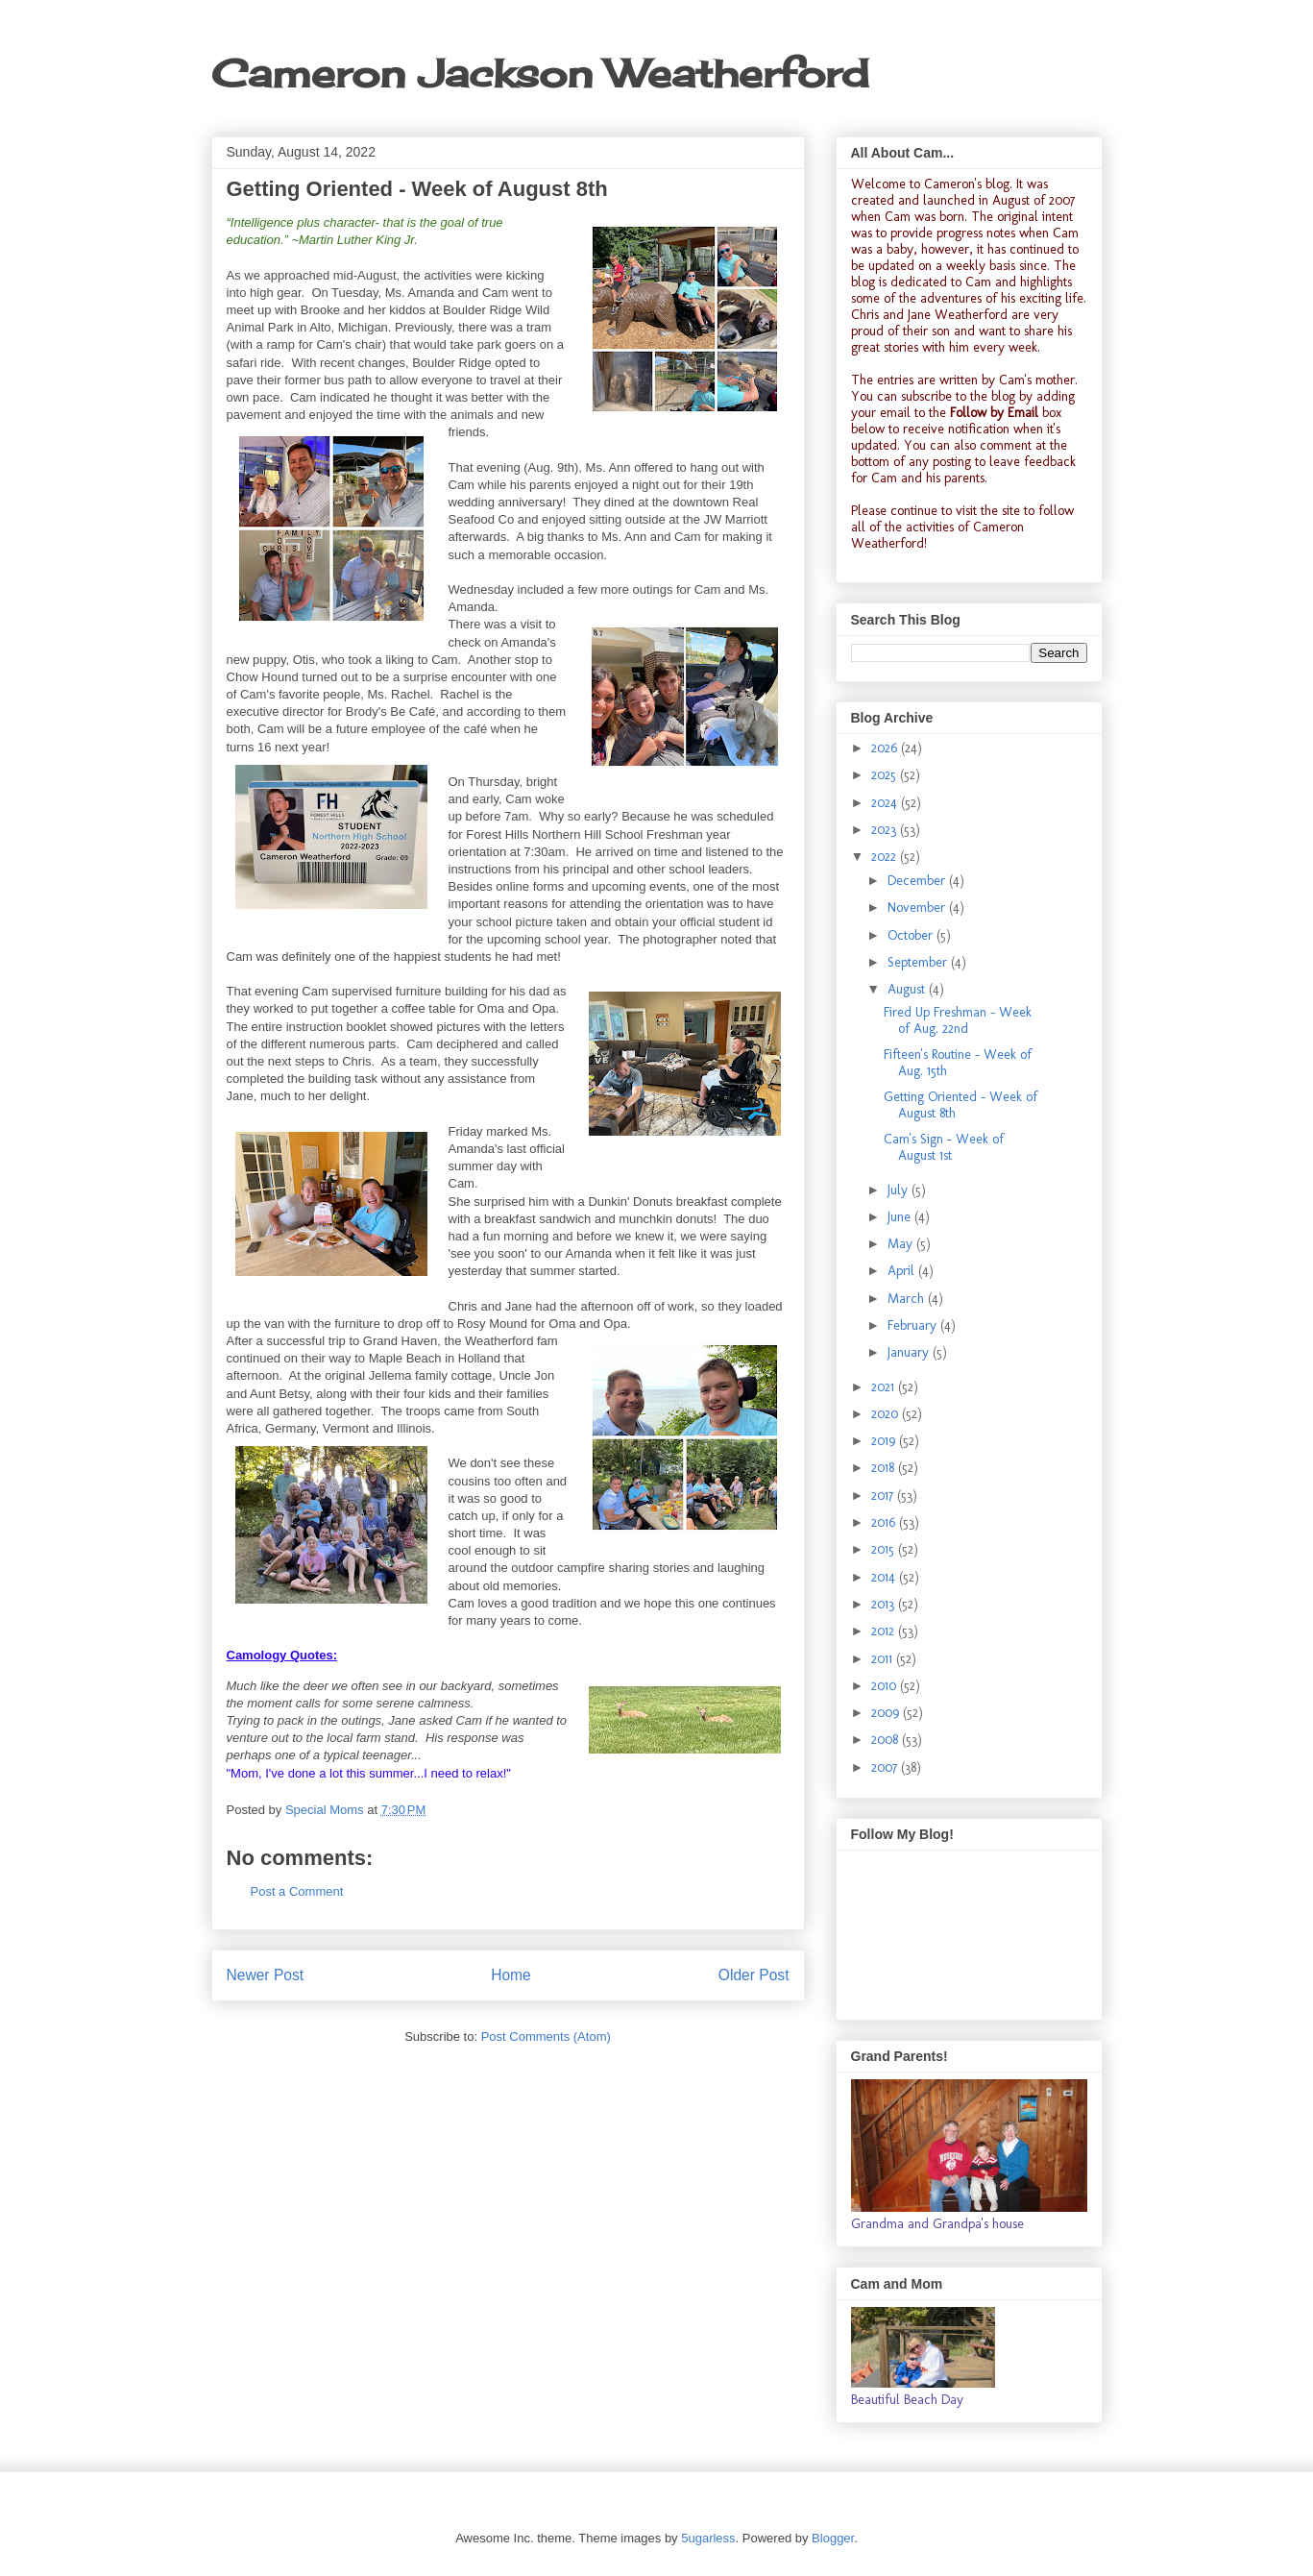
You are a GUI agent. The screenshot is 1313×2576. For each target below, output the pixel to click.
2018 (884, 1468)
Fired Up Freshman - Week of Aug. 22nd (958, 1020)
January (910, 1352)
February (913, 1325)
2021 (884, 1387)
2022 (885, 856)
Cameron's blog (966, 184)
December (918, 880)
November (918, 907)
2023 (885, 830)
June (900, 1217)
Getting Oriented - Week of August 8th (960, 1105)
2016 (885, 1522)
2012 (884, 1631)
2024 (886, 803)
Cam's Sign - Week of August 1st (944, 1147)
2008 (886, 1739)
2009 (887, 1713)
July (899, 1190)
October (911, 935)
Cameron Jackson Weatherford (539, 73)
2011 (883, 1659)
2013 (884, 1604)
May (901, 1244)
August (908, 989)
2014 (885, 1577)
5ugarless (708, 2538)
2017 (884, 1495)
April (902, 1271)
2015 (884, 1549)
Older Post (754, 1975)
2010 (885, 1686)
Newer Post (265, 1975)
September (919, 962)
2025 (885, 775)
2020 (886, 1414)
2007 (886, 1767)
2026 (886, 748)
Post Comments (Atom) (546, 2036)
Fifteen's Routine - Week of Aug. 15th (958, 1062)
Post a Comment (297, 1891)
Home (511, 1975)
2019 (885, 1441)
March (907, 1298)
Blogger (833, 2538)
